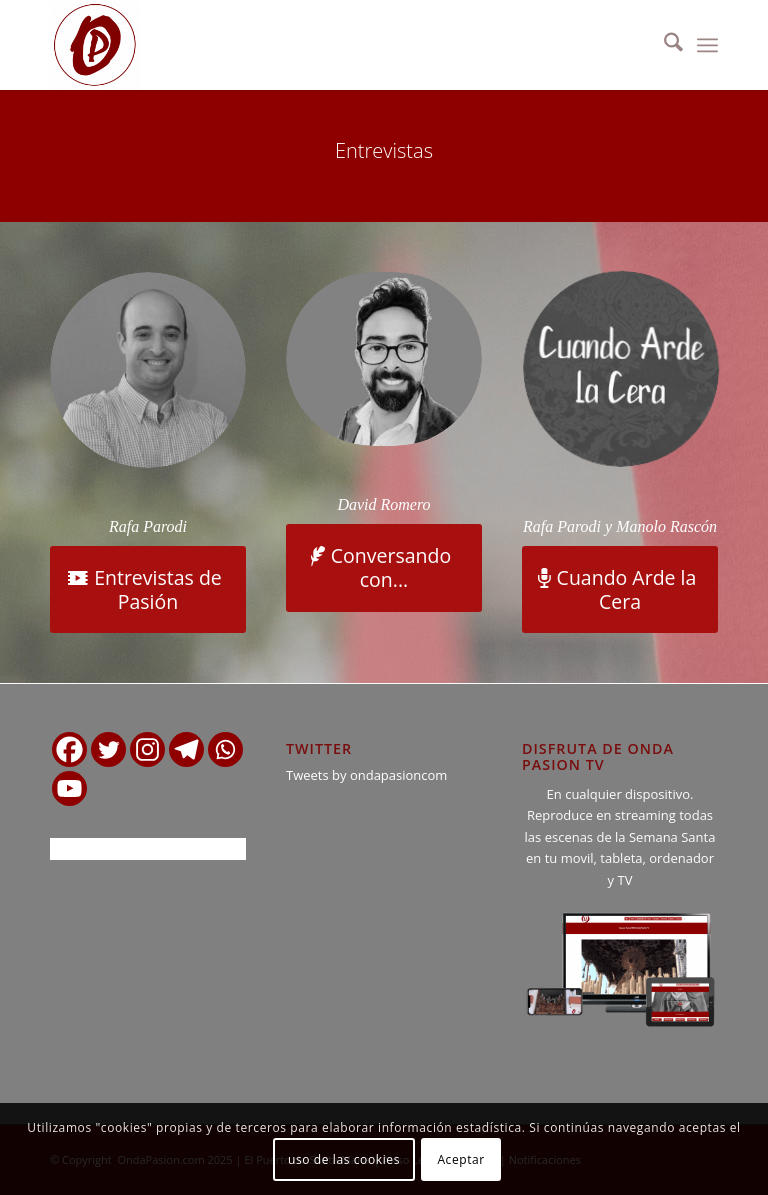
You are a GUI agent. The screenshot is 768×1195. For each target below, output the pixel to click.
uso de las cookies (344, 1159)
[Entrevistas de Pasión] (148, 590)
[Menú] (707, 45)
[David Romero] (385, 358)
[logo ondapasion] (95, 45)
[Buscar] (663, 45)
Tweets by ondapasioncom (366, 775)
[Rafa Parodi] (148, 370)
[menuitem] (663, 45)
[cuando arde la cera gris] (622, 367)
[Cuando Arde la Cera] (620, 590)
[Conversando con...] (384, 568)
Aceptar (460, 1159)
